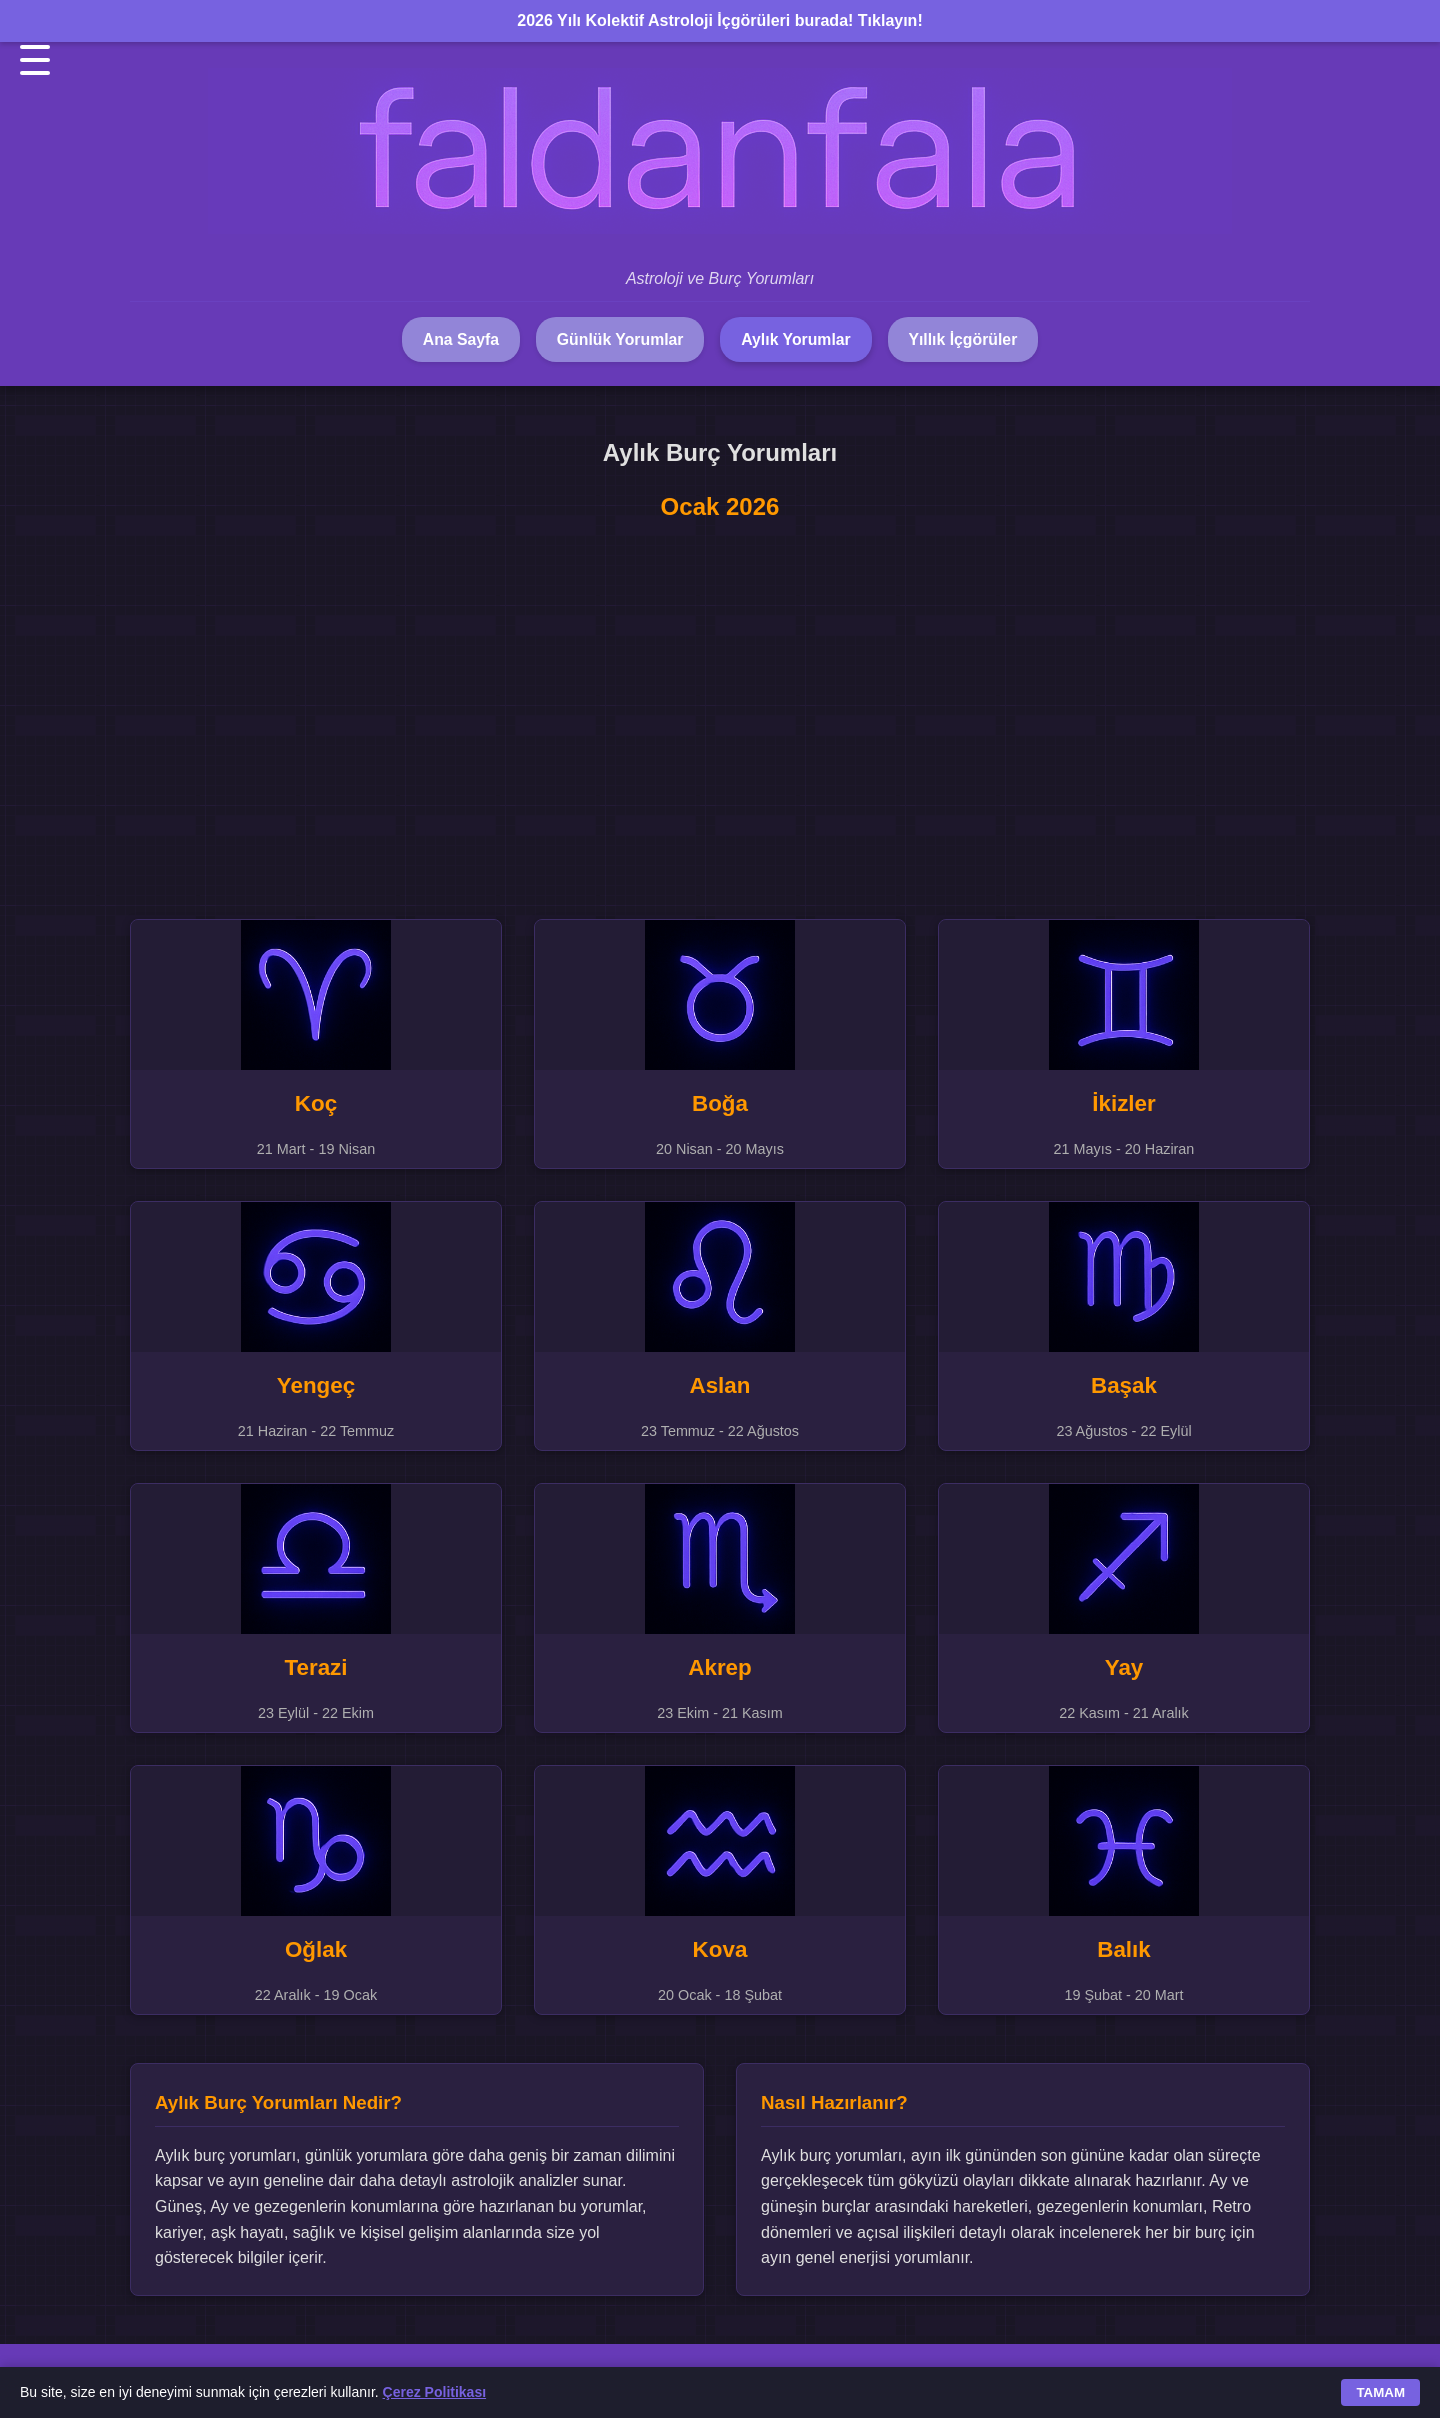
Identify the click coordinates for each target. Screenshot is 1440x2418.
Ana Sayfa (455, 339)
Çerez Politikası (435, 2392)
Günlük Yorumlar (618, 339)
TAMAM (1380, 2392)
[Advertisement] (720, 708)
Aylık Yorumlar (797, 339)
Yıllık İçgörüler (968, 339)
